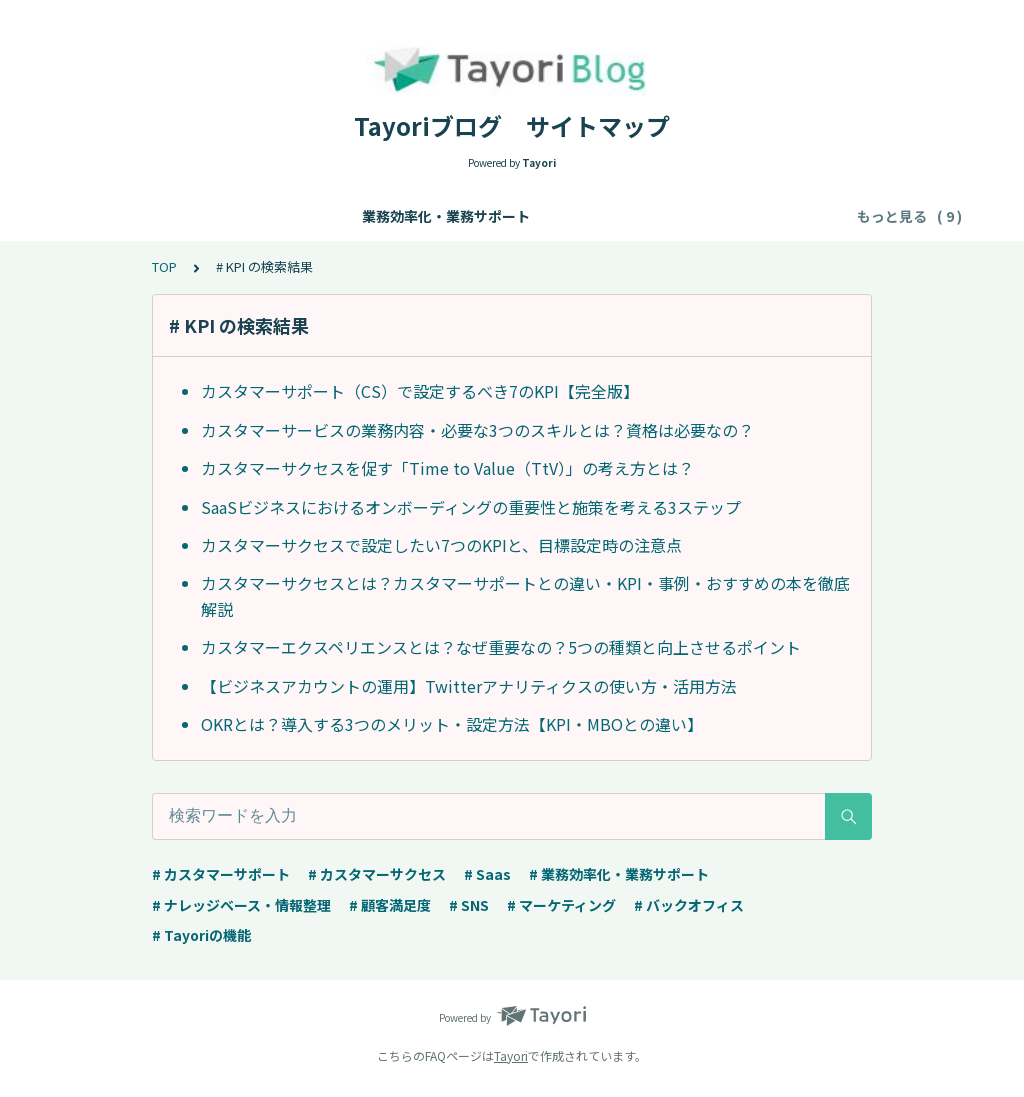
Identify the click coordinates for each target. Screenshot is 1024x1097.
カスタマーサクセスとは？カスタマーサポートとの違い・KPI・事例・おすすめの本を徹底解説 (525, 596)
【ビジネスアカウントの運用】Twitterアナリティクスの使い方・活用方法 (469, 686)
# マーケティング (561, 905)
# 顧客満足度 (390, 905)
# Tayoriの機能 (201, 935)
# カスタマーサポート (221, 874)
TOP (164, 266)
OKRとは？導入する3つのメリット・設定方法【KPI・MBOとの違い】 (452, 724)
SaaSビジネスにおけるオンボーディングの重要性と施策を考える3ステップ (471, 507)
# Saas (487, 874)
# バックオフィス (689, 905)
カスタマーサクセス (718, 216)
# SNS (469, 905)
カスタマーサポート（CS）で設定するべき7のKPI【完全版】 (420, 391)
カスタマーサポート (564, 216)
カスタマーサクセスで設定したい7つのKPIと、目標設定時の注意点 (441, 545)
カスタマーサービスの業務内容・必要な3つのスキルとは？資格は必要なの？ (477, 430)
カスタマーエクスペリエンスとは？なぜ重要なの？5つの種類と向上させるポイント (501, 647)
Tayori (511, 1055)
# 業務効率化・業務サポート (619, 874)
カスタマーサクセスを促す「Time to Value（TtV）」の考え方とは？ (447, 468)
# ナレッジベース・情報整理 (241, 905)
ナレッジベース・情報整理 (389, 216)
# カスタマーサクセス (377, 874)
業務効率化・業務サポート (194, 216)
